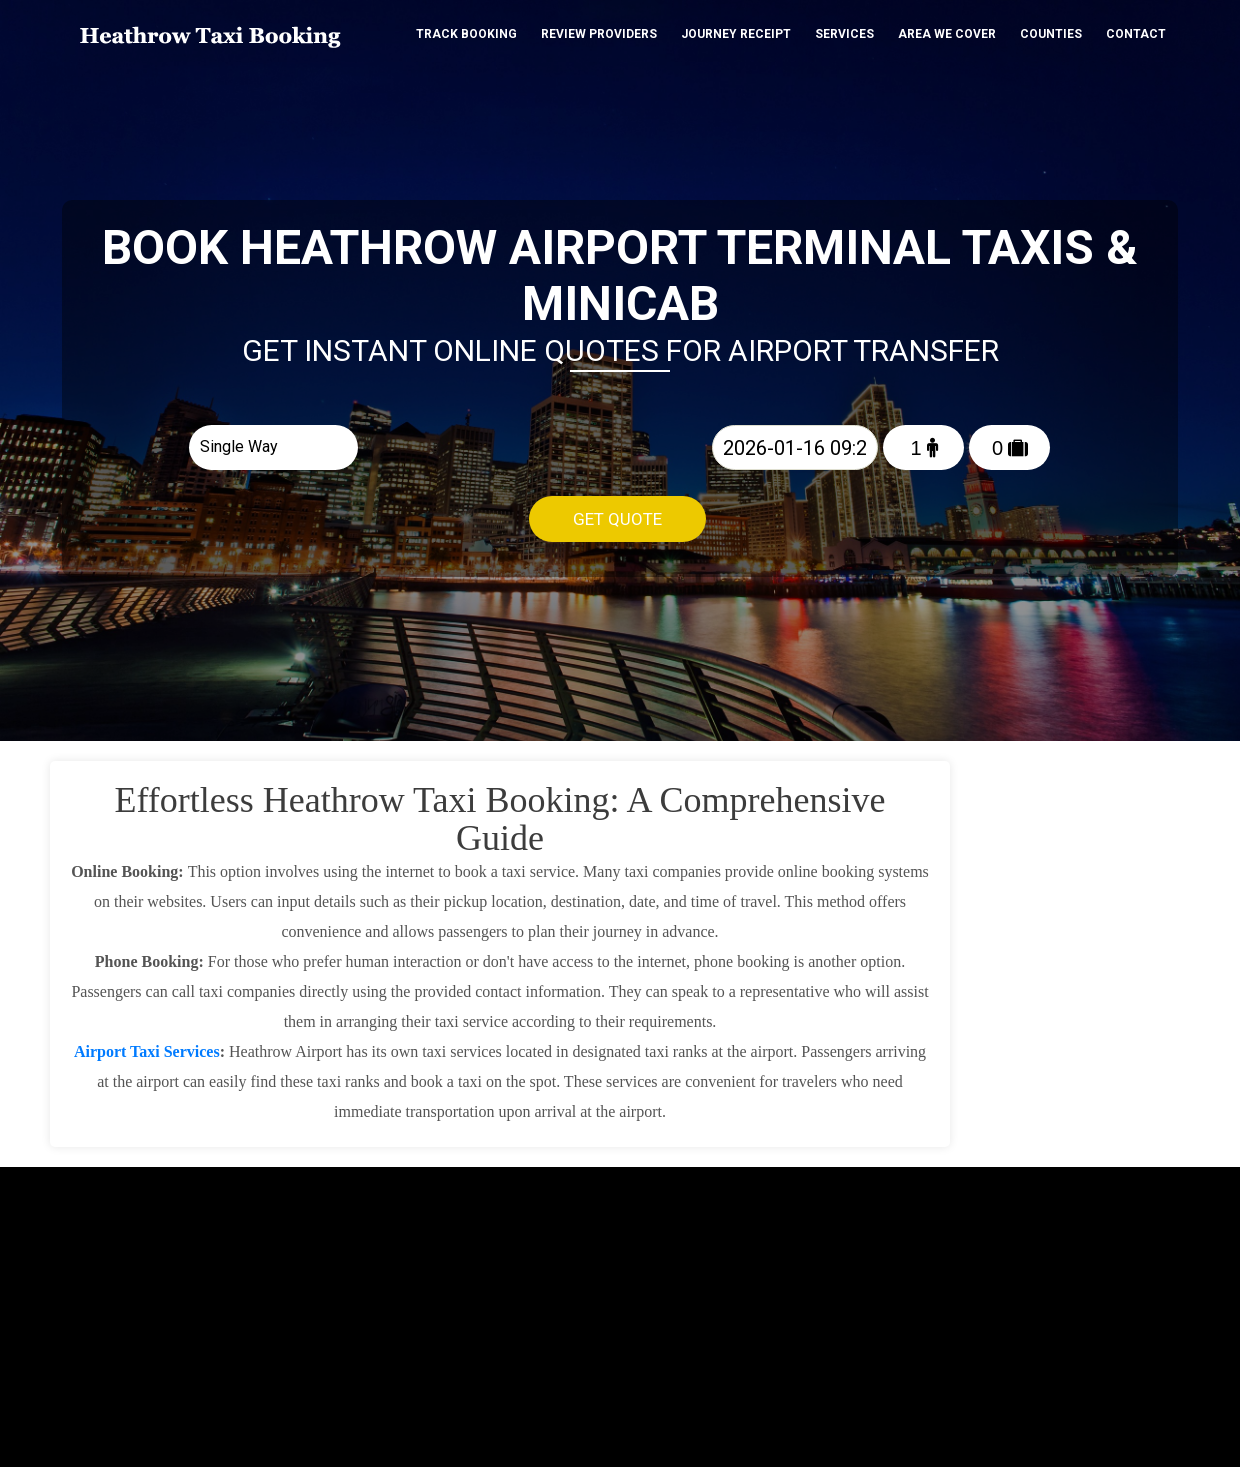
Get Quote (617, 519)
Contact (1136, 34)
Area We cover (947, 34)
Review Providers (599, 34)
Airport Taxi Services (147, 1051)
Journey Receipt (736, 34)
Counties (1051, 34)
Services (844, 34)
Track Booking (466, 34)
